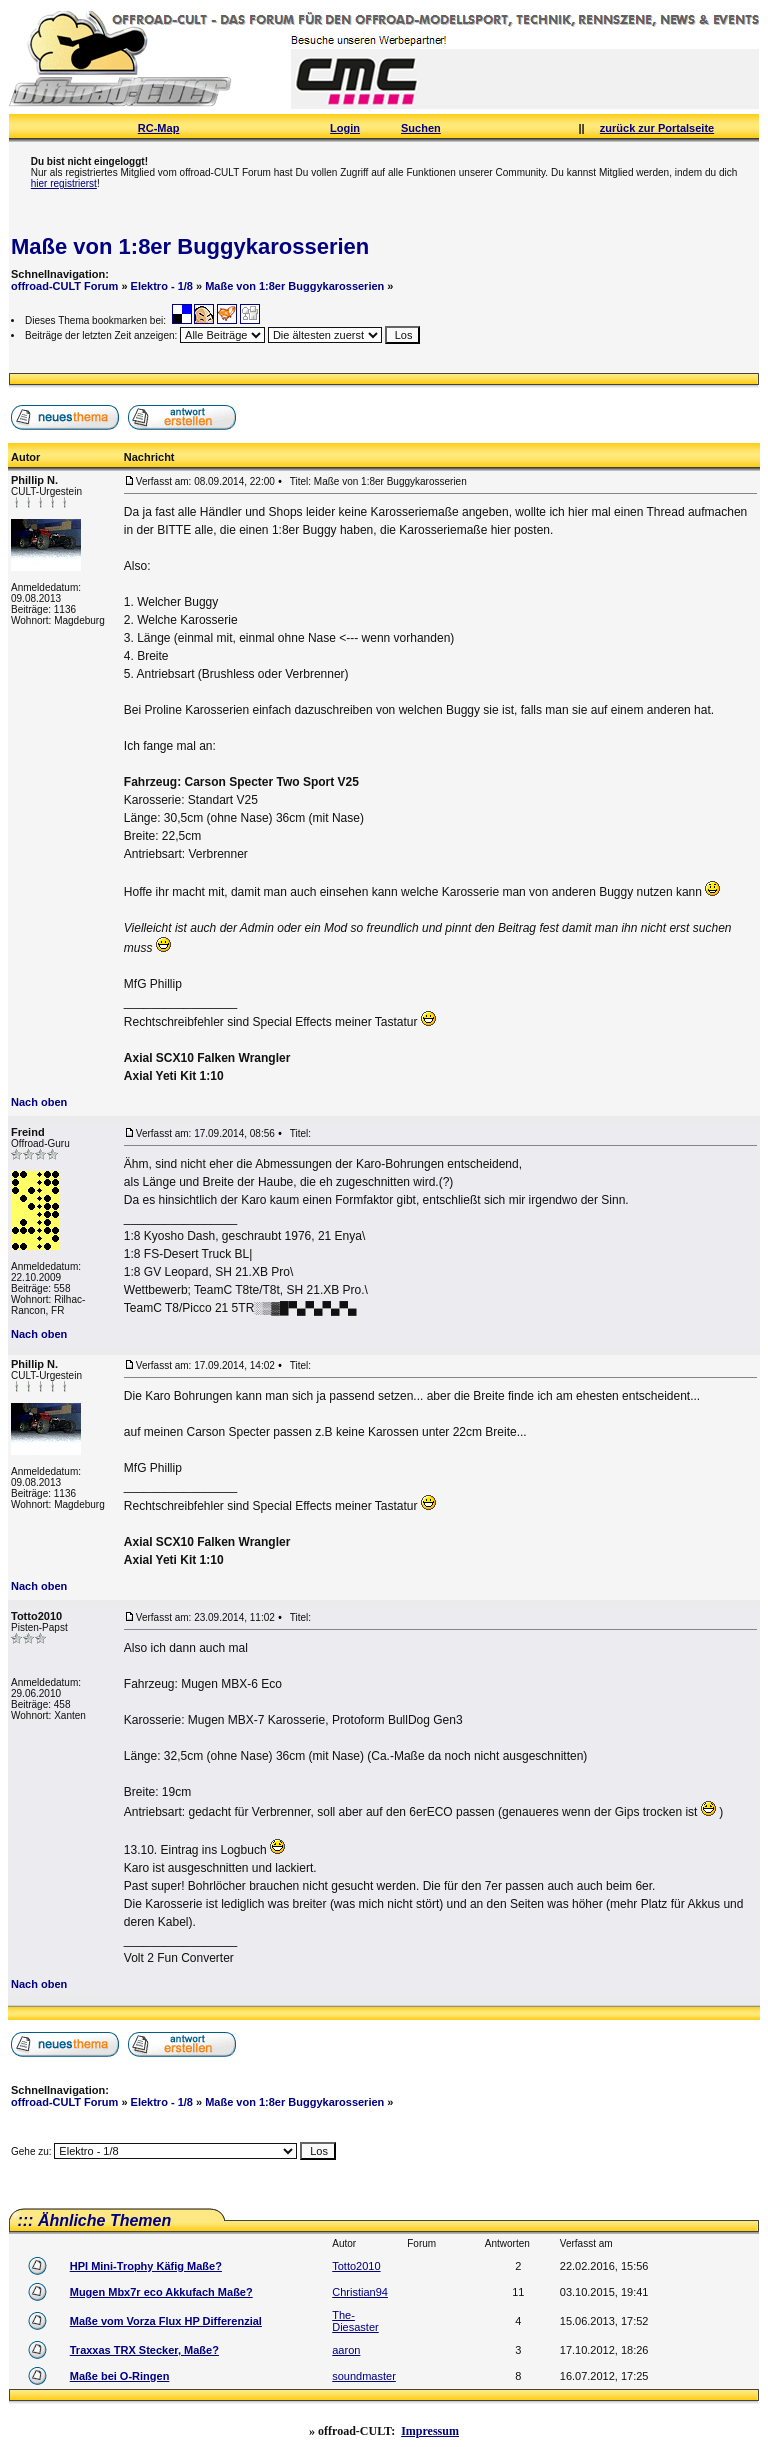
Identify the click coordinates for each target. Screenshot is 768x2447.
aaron (346, 2350)
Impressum (430, 2431)
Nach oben (39, 1102)
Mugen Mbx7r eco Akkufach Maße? (161, 2292)
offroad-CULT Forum (64, 286)
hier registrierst (64, 183)
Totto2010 (356, 2266)
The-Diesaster (355, 2321)
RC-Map (159, 128)
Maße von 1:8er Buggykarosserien (190, 246)
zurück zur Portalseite (657, 128)
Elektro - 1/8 (162, 286)
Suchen (421, 128)
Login (345, 128)
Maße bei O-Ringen (120, 2376)
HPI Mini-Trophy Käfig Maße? (146, 2266)
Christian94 (360, 2292)
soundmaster (364, 2376)
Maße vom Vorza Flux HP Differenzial (166, 2321)
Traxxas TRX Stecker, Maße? (144, 2350)
